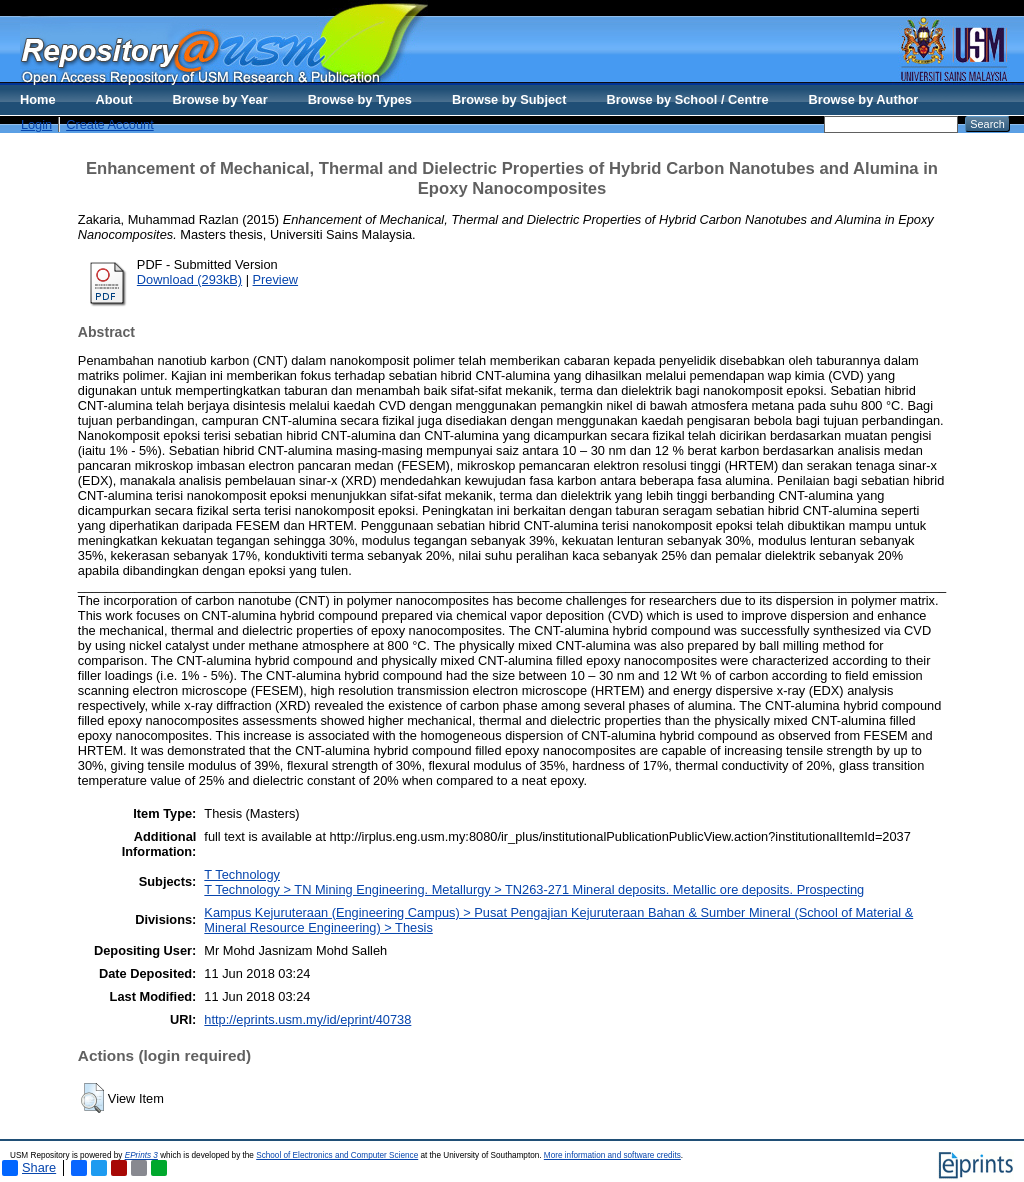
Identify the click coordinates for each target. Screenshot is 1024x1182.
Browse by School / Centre (687, 99)
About (114, 99)
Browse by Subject (509, 99)
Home (38, 99)
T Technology (242, 874)
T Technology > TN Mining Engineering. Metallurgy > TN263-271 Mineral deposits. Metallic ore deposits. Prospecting (534, 889)
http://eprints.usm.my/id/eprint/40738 (307, 1019)
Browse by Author (864, 99)
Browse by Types (360, 99)
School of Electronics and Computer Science (337, 1155)
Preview (276, 279)
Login (36, 124)
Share (29, 1168)
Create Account (110, 124)
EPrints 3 (141, 1155)
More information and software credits (612, 1155)
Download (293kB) (189, 279)
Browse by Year (220, 99)
